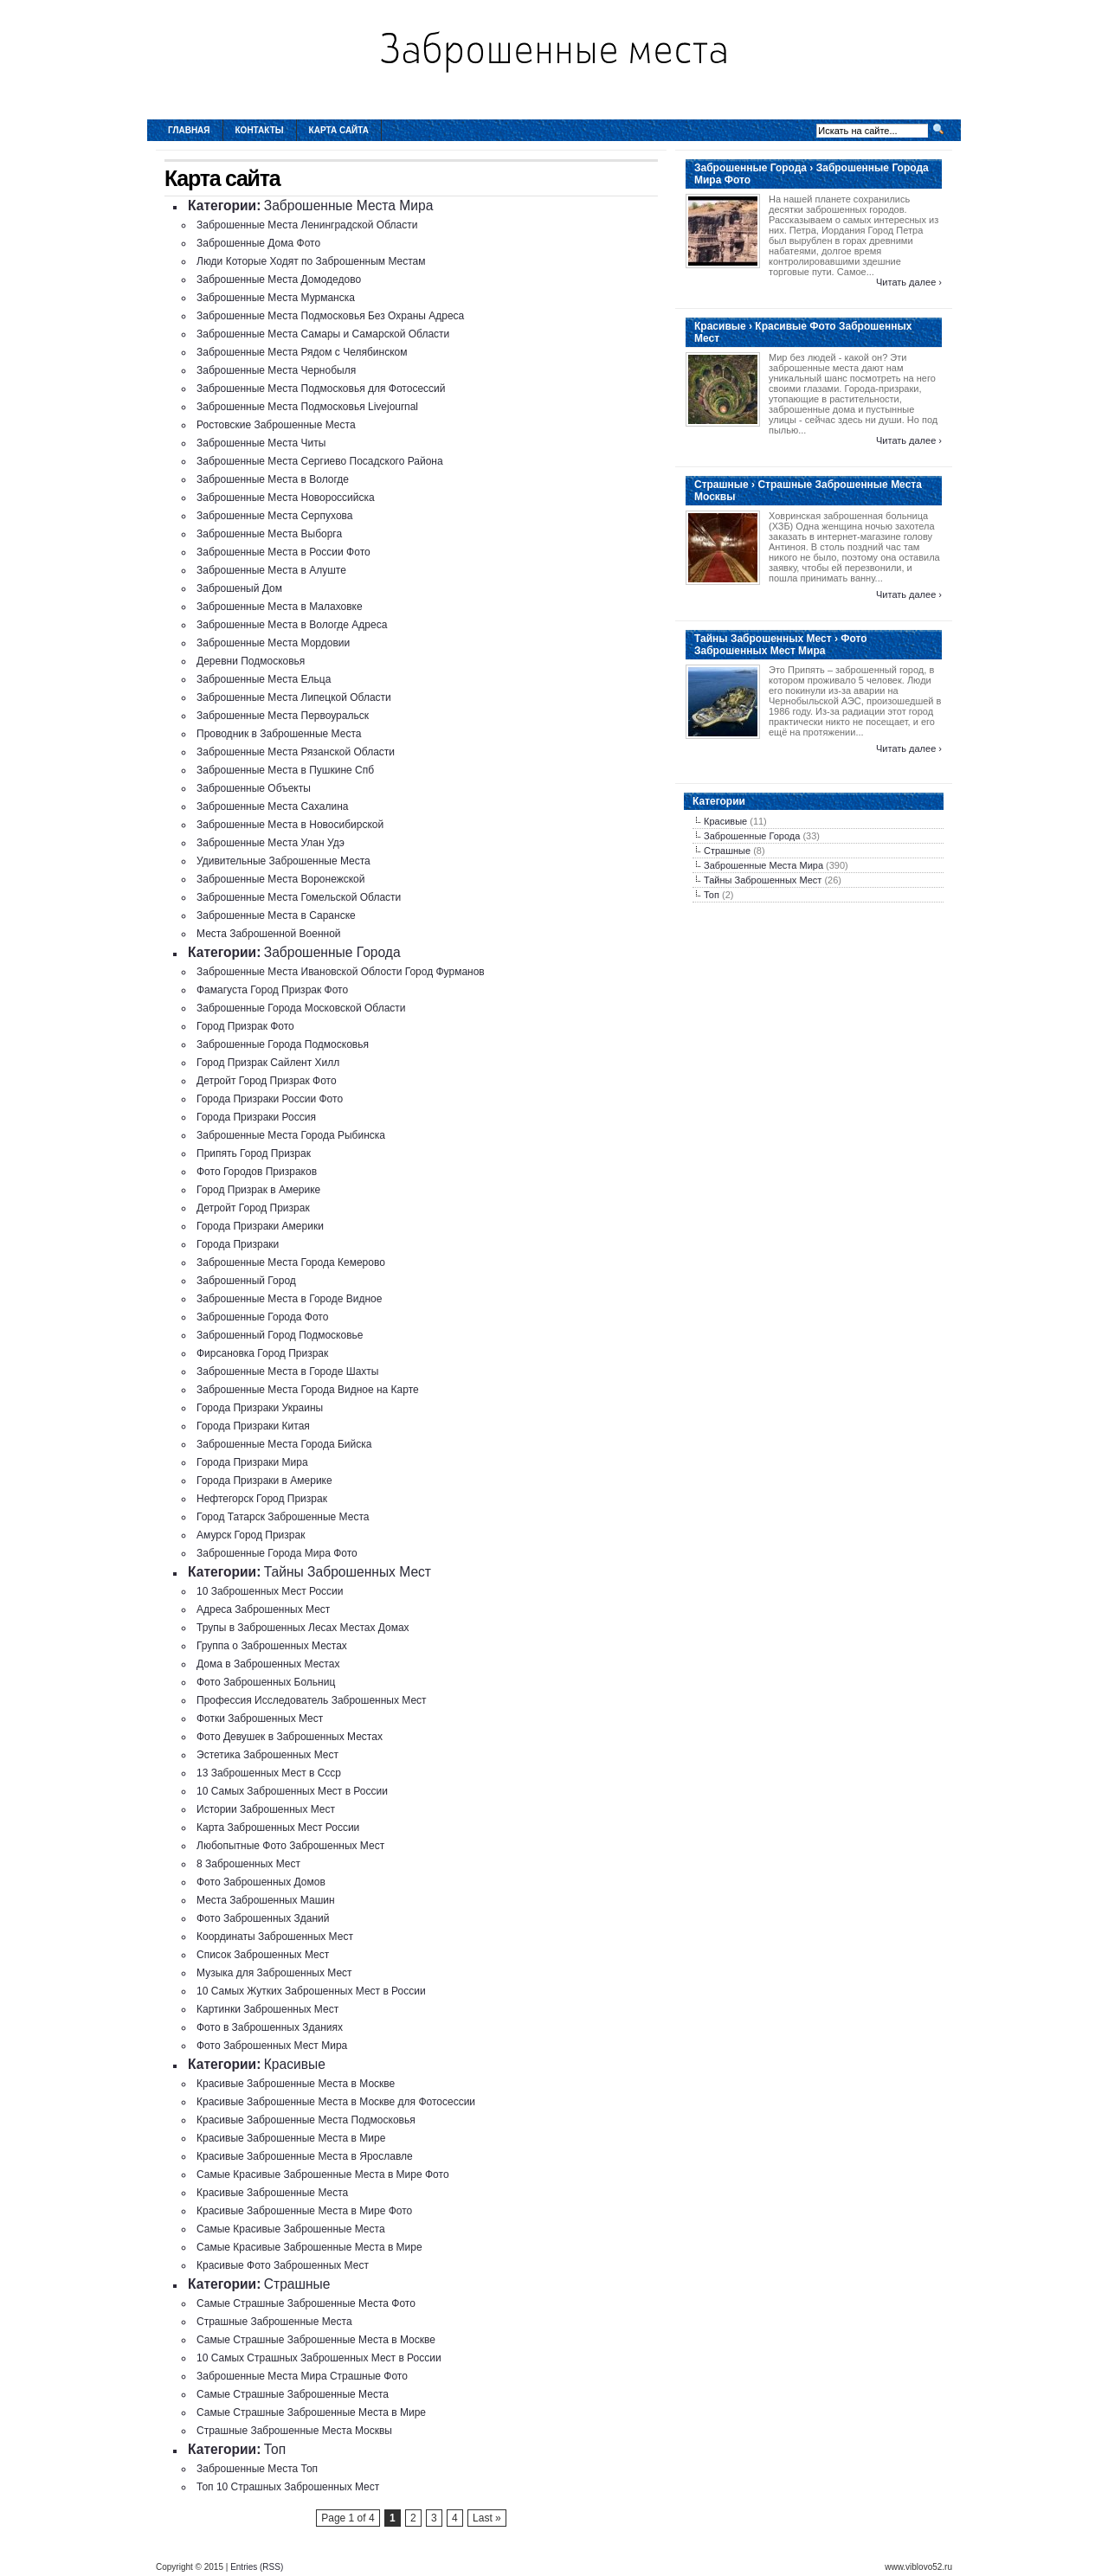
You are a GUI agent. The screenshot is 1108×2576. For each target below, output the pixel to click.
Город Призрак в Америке (258, 1190)
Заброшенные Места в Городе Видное (289, 1299)
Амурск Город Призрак (250, 1535)
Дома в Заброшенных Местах (267, 1664)
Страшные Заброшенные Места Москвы (294, 2431)
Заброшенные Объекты (253, 788)
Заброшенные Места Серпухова (274, 516)
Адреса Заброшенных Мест (263, 1609)
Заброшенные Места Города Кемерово (290, 1262)
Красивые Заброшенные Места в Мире (290, 2138)
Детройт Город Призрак (253, 1208)
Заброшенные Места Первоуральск (282, 716)
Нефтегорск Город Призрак (261, 1499)
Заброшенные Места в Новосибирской (289, 825)
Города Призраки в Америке (264, 1480)
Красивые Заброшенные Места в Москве (295, 2084)
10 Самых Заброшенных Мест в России (292, 1791)
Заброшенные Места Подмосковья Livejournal (307, 407)
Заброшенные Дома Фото (258, 243)
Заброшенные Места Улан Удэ (270, 843)
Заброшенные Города (332, 952)
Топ (275, 2449)
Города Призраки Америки (260, 1226)
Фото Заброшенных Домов (260, 1882)
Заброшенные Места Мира (349, 205)
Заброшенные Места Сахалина (272, 806)
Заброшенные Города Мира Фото (277, 1553)
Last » (487, 2518)
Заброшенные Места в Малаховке (279, 607)
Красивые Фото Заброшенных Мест (282, 2265)
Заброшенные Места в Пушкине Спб (285, 770)
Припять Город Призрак (253, 1153)
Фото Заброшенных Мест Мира (271, 2046)
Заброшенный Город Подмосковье (279, 1335)
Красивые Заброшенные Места (272, 2193)
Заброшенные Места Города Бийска (283, 1444)
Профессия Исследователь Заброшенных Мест (311, 1700)
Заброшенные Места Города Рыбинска (290, 1135)
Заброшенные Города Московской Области (301, 1008)
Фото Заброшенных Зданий (263, 1918)
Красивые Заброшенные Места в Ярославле (304, 2156)
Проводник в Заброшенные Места (278, 734)
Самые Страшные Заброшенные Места (292, 2394)
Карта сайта (339, 130)
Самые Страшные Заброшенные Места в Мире (311, 2412)
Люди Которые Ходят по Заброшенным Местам (311, 261)
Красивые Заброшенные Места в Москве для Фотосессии (335, 2102)
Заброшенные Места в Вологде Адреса (291, 625)
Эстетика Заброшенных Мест (267, 1755)
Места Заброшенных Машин (265, 1900)
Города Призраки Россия (256, 1117)
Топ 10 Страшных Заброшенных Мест (287, 2487)
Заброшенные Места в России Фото (283, 552)
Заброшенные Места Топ (257, 2469)
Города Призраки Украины (259, 1408)
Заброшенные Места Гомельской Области (298, 897)
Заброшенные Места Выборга (269, 534)
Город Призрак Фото (245, 1026)
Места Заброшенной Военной (268, 934)
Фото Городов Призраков (256, 1172)
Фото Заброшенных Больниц (265, 1682)
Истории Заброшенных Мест (265, 1809)
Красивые (294, 2064)
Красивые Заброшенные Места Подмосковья (306, 2120)
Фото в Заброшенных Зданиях (269, 2027)
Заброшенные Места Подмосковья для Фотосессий (320, 388)
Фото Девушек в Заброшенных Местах (289, 1737)
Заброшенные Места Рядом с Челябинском (302, 352)
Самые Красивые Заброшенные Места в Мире (309, 2247)
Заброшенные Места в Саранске (276, 915)
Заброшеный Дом (239, 588)
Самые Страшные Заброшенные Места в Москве (315, 2340)
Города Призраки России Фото (269, 1099)
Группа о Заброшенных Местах (271, 1646)
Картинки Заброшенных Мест (267, 2009)
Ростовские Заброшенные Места (276, 425)
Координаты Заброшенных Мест (274, 1936)
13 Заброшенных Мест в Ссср (268, 1773)
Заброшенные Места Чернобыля (276, 370)
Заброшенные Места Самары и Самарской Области (322, 334)
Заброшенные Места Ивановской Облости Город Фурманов (340, 972)
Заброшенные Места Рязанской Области (295, 752)
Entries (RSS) (256, 2567)
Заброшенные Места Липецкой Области (293, 697)
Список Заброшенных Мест (262, 1955)
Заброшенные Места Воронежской (280, 879)
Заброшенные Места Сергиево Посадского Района (319, 461)
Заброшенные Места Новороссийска (285, 497)
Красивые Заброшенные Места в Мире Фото (304, 2211)
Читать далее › (909, 282)
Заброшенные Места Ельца (263, 679)
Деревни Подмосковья (250, 661)
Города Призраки (237, 1244)
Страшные (297, 2284)
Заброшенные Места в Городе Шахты (287, 1371)
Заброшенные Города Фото (262, 1317)
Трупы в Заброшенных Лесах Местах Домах (302, 1628)
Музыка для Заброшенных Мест (274, 1973)
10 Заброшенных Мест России (270, 1591)
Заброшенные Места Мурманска (275, 298)
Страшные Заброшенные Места (274, 2322)
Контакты (259, 130)
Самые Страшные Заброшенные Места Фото (306, 2303)
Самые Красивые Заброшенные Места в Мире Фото (322, 2174)
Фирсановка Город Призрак (262, 1353)
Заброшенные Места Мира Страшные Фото (302, 2376)
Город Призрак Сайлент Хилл (267, 1063)
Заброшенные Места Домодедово (278, 279)
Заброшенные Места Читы (260, 443)
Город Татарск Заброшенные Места (282, 1517)
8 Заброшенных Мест (248, 1864)
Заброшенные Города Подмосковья (282, 1044)
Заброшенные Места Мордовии (273, 643)
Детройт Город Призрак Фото (266, 1081)
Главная (189, 130)
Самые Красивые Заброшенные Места (290, 2229)
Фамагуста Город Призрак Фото (272, 990)
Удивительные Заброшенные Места (283, 861)
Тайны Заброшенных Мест (347, 1571)
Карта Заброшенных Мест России (277, 1827)
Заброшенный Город (246, 1281)
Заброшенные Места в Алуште (271, 570)
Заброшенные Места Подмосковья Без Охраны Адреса (330, 316)
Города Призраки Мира (252, 1462)
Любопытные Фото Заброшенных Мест (290, 1846)
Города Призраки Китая (253, 1426)
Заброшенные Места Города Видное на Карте (307, 1390)
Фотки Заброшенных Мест (259, 1718)
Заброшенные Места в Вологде (272, 479)
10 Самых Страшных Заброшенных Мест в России (318, 2358)
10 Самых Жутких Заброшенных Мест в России (311, 1991)
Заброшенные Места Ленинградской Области (306, 225)
